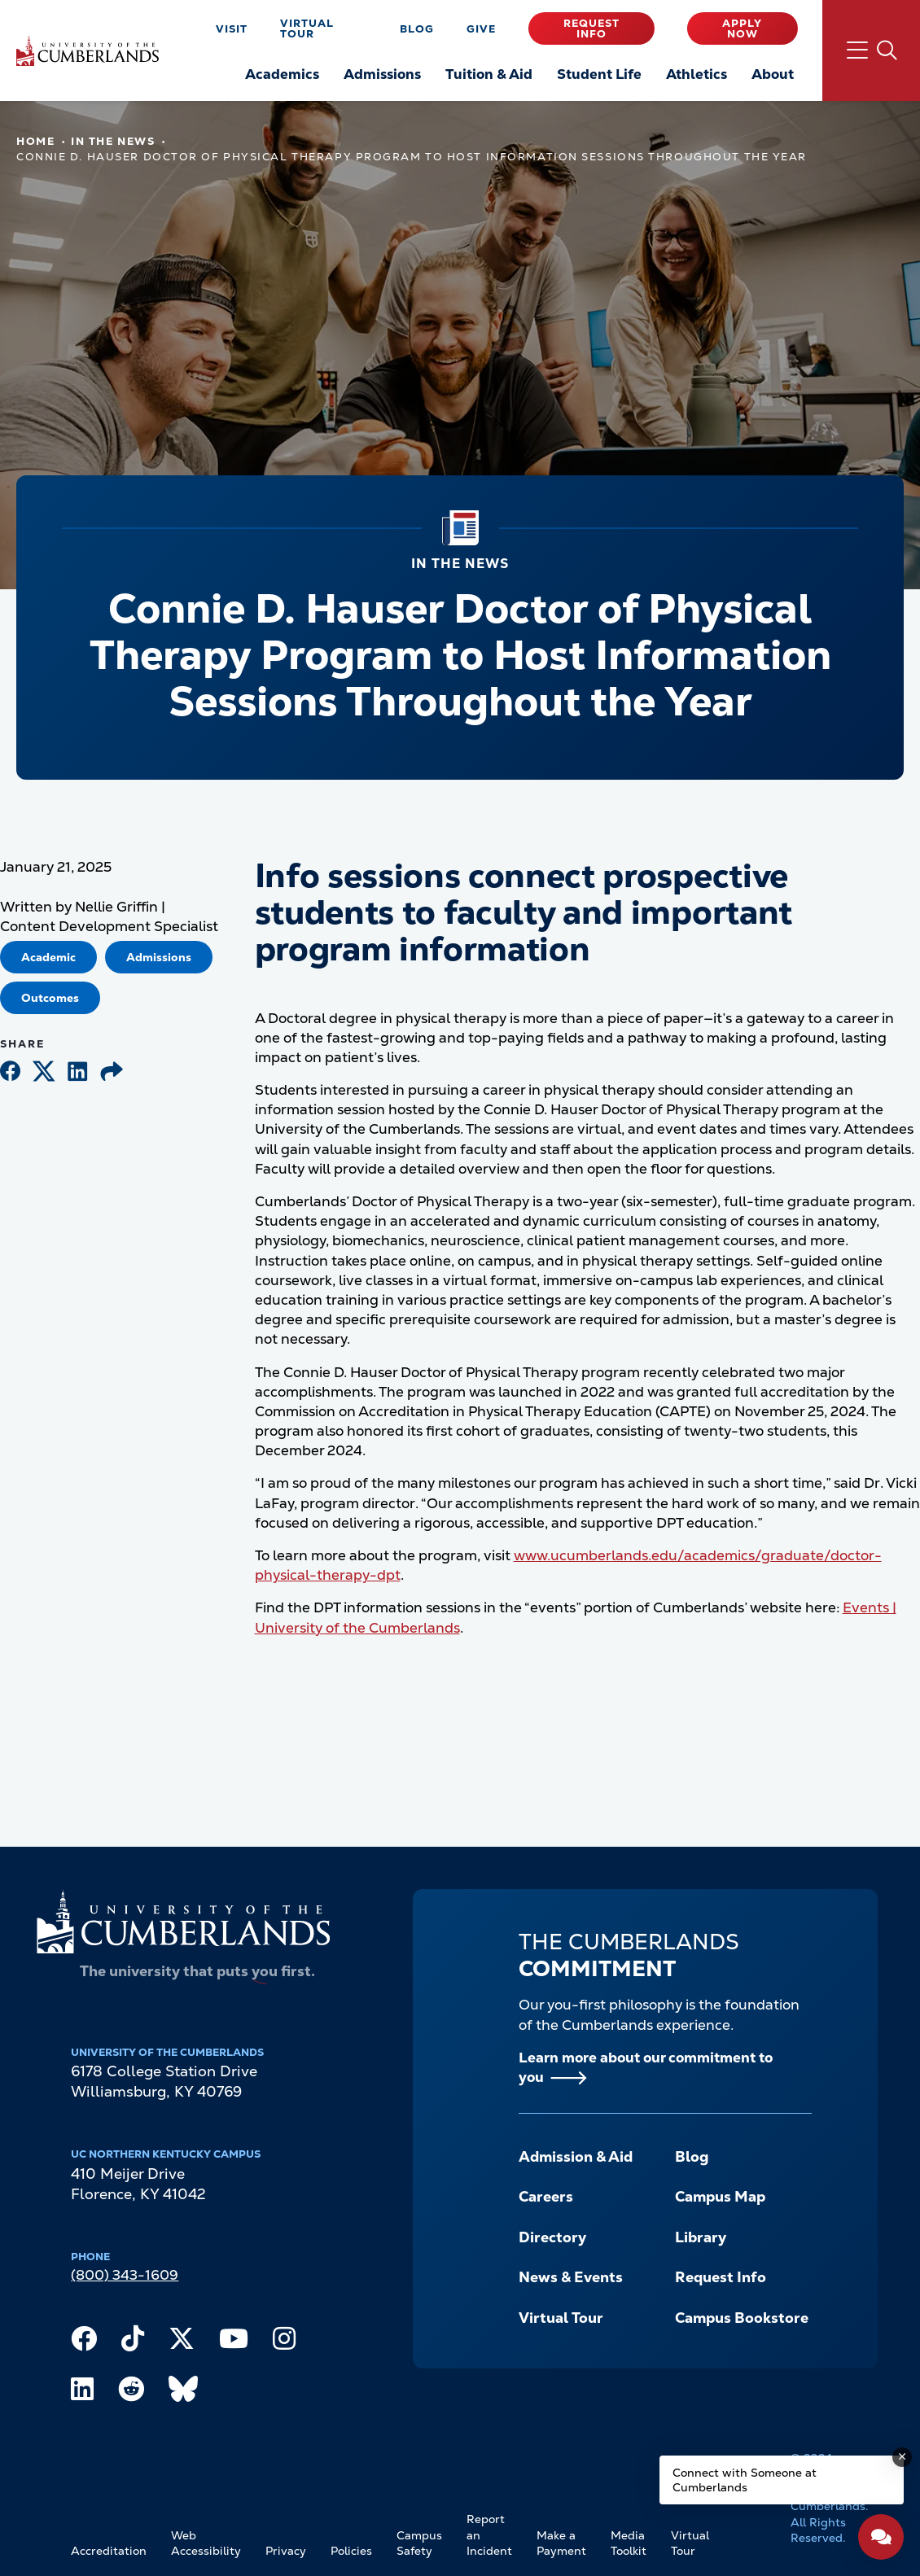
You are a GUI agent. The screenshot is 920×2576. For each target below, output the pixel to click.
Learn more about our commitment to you (646, 2067)
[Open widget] (881, 2537)
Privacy (285, 2550)
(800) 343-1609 (124, 2275)
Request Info (591, 28)
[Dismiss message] (902, 2457)
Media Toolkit (628, 2543)
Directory (552, 2237)
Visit (232, 29)
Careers (546, 2196)
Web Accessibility (206, 2543)
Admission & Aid (576, 2156)
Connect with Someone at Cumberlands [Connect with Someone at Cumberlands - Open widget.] (744, 2480)
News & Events (571, 2277)
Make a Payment (561, 2543)
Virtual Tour (307, 28)
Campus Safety (419, 2543)
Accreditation (109, 2550)
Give (481, 29)
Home (35, 141)
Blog (417, 29)
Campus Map (720, 2196)
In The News (113, 141)
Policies (351, 2550)
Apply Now (742, 28)
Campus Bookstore (741, 2317)
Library (700, 2237)
